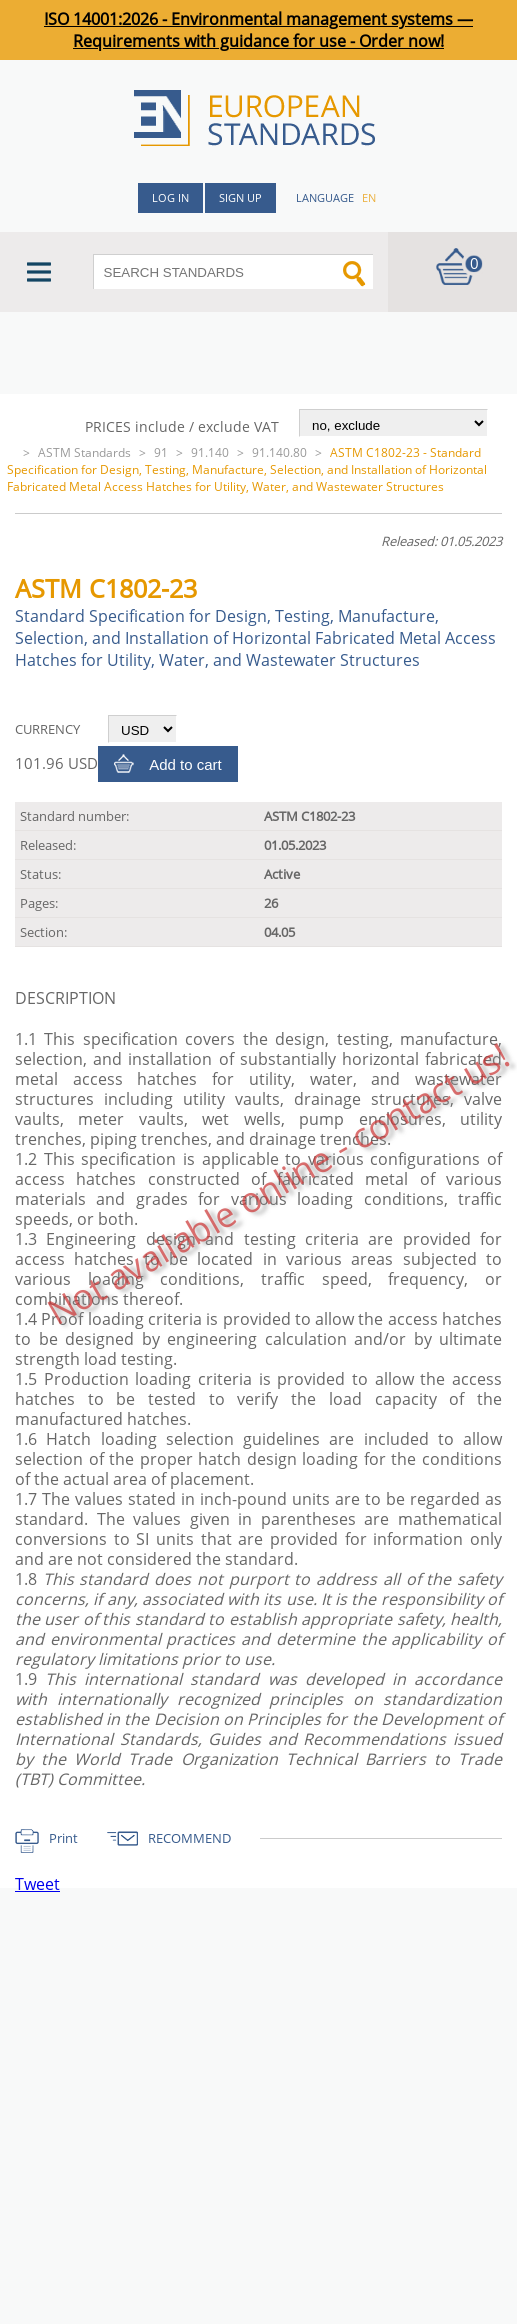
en (369, 197)
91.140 (210, 452)
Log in (170, 197)
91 (161, 452)
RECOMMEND (189, 1838)
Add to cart (185, 764)
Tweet (37, 1884)
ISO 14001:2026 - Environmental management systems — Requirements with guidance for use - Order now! (258, 30)
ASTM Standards (84, 452)
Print (63, 1838)
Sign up (240, 197)
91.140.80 (279, 452)
